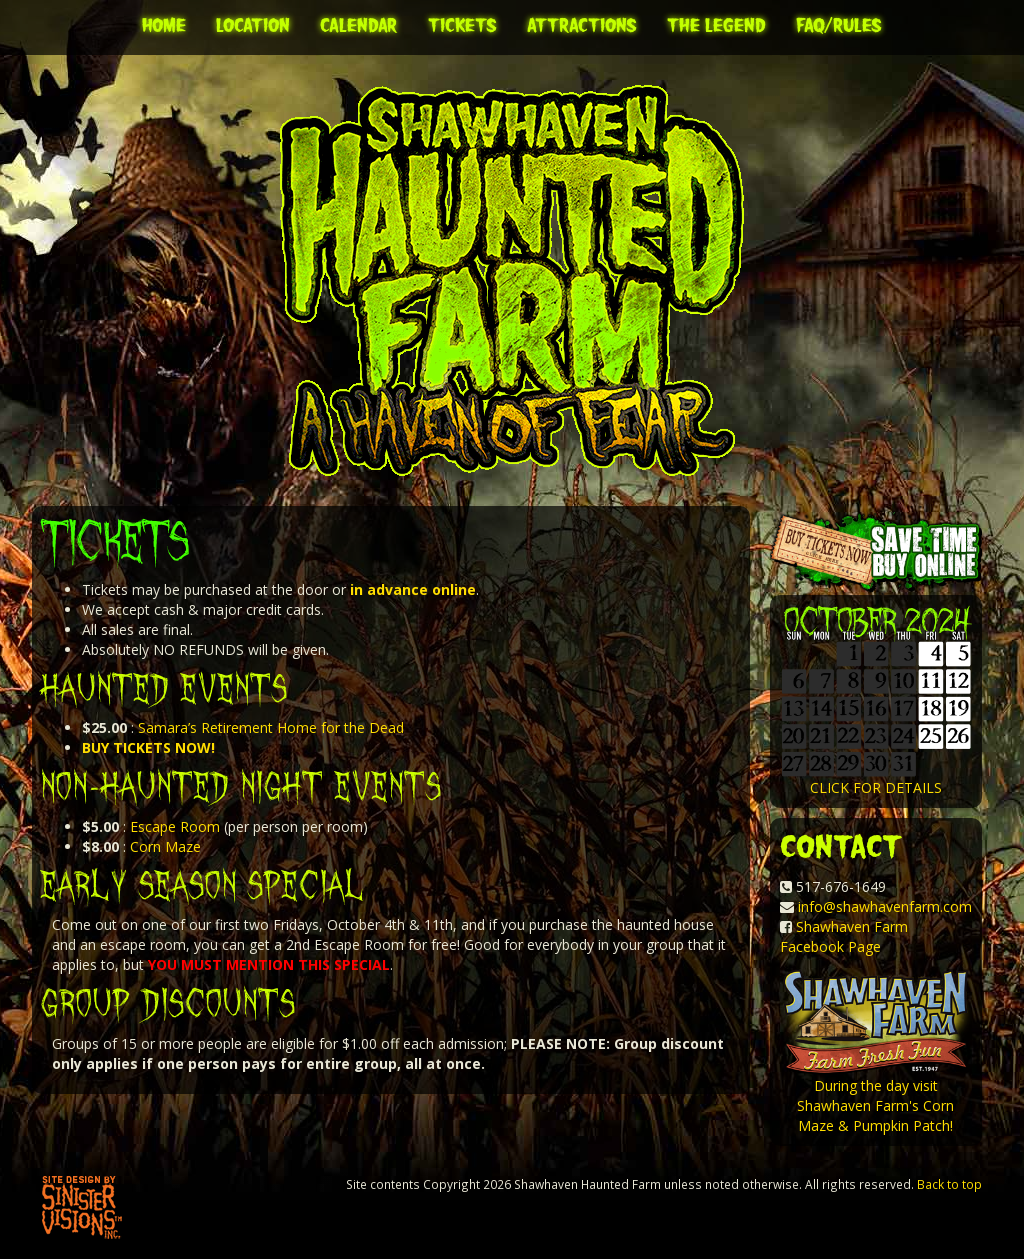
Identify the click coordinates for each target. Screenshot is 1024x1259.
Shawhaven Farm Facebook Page (844, 936)
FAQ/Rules (839, 25)
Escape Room (175, 826)
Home (164, 25)
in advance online (413, 589)
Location (253, 25)
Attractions (582, 25)
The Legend (716, 25)
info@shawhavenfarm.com (885, 906)
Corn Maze (165, 846)
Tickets (462, 25)
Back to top (949, 1184)
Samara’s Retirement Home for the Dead (271, 727)
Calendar (359, 25)
